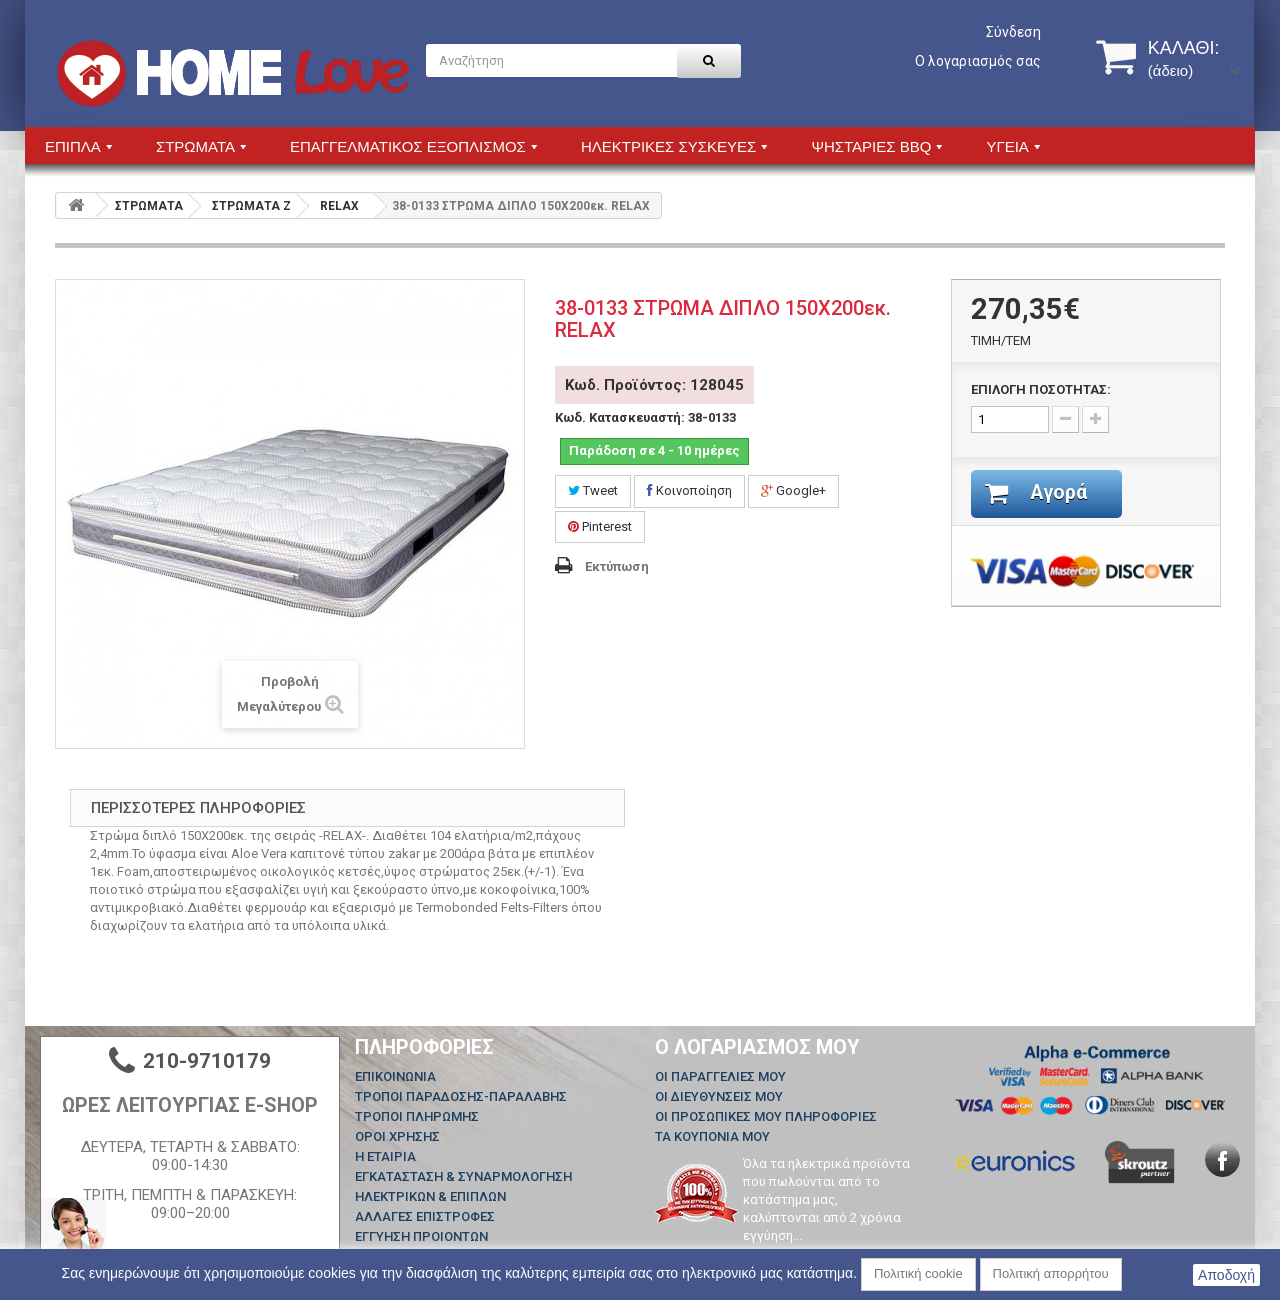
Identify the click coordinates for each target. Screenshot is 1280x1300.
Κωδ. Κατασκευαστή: (620, 417)
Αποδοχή (1226, 1275)
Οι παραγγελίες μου (720, 1076)
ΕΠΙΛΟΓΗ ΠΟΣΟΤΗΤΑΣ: (1041, 389)
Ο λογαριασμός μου (757, 1047)
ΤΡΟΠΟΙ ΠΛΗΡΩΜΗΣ (417, 1116)
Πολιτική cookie (918, 1273)
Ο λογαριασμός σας (978, 61)
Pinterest (600, 526)
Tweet (593, 490)
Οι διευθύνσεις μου (719, 1096)
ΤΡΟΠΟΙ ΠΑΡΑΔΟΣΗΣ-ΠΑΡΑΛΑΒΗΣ (461, 1096)
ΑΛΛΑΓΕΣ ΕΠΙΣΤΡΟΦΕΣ (425, 1216)
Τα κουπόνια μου (712, 1136)
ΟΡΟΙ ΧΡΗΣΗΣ (397, 1136)
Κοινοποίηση (689, 490)
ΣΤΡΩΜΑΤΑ (149, 206)
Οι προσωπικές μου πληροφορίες (766, 1116)
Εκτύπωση (617, 566)
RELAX (339, 206)
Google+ (793, 490)
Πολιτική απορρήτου (1051, 1273)
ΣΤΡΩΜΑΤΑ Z (251, 206)
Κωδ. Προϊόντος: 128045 (654, 385)
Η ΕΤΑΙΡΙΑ (385, 1156)
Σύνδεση (1013, 32)
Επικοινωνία (395, 1076)
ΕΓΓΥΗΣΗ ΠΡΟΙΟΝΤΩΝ (421, 1236)
